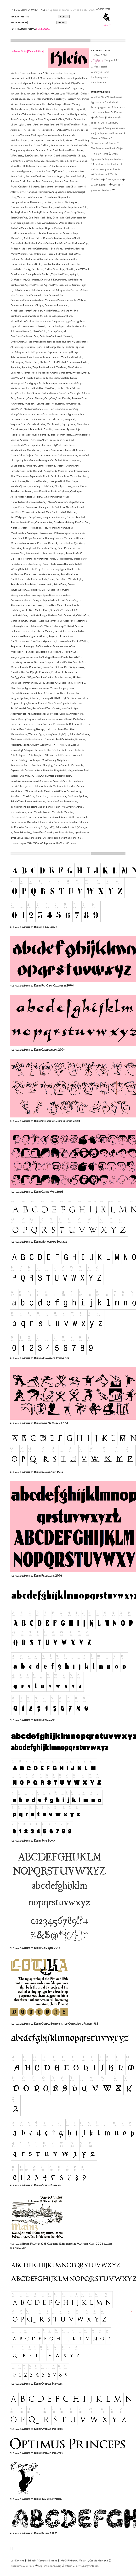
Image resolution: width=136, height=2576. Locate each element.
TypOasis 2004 (99, 55)
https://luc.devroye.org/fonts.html (82, 2566)
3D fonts (99, 117)
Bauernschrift (56, 73)
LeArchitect (69, 445)
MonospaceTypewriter (22, 145)
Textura (112, 143)
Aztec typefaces (114, 179)
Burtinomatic (17, 807)
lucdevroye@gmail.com (22, 2566)
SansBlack (16, 512)
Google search (98, 82)
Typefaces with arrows (111, 133)
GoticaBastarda (64, 559)
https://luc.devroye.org (49, 2566)
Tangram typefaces (114, 159)
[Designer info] (111, 60)
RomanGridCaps (70, 409)
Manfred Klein (18, 73)
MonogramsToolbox (20, 595)
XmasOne (65, 745)
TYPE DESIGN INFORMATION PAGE (28, 9)
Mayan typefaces (99, 185)
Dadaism (118, 112)
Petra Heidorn (35, 739)
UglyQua (63, 734)
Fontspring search (100, 77)
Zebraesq (60, 517)
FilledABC (58, 652)
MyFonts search (99, 66)
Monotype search (100, 72)
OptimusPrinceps (34, 285)
